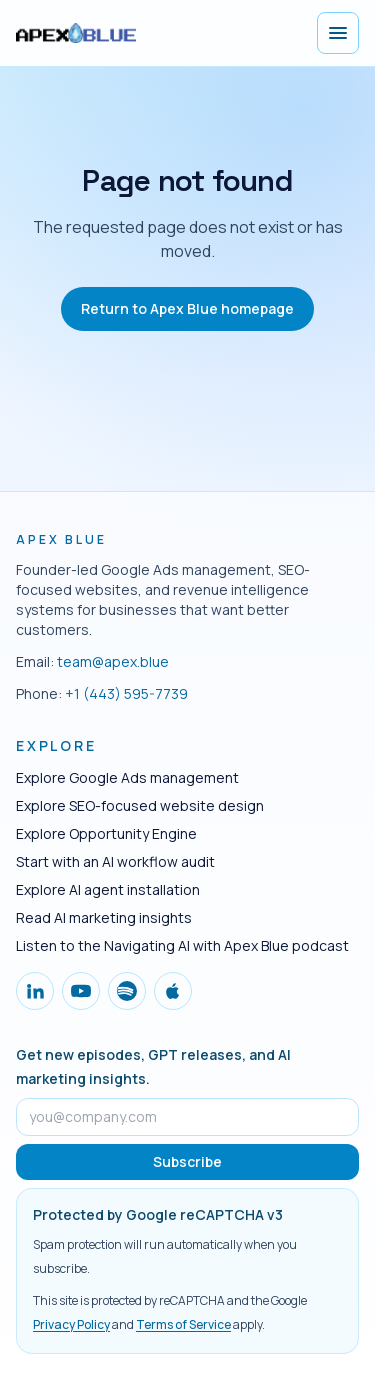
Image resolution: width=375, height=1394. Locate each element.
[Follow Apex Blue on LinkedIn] (35, 991)
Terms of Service (183, 1324)
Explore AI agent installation (108, 889)
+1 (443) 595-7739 (126, 693)
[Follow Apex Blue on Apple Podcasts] (173, 991)
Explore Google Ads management (127, 777)
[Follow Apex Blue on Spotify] (127, 991)
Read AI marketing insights (104, 917)
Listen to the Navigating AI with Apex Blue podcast (182, 945)
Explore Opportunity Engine (106, 833)
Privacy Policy (71, 1324)
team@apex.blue (113, 661)
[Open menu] (338, 33)
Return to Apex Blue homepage (187, 308)
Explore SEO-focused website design (140, 805)
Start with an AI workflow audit (115, 861)
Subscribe (187, 1161)
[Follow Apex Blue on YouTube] (81, 991)
